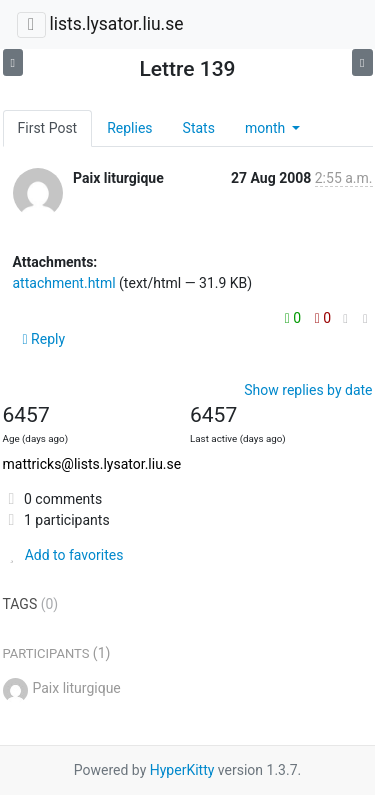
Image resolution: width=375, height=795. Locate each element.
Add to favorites (63, 555)
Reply (44, 339)
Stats (199, 128)
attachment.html (64, 283)
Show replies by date (308, 390)
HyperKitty (182, 770)
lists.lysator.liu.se (116, 24)
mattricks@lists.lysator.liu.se (92, 464)
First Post (48, 128)
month (267, 128)
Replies (129, 128)
